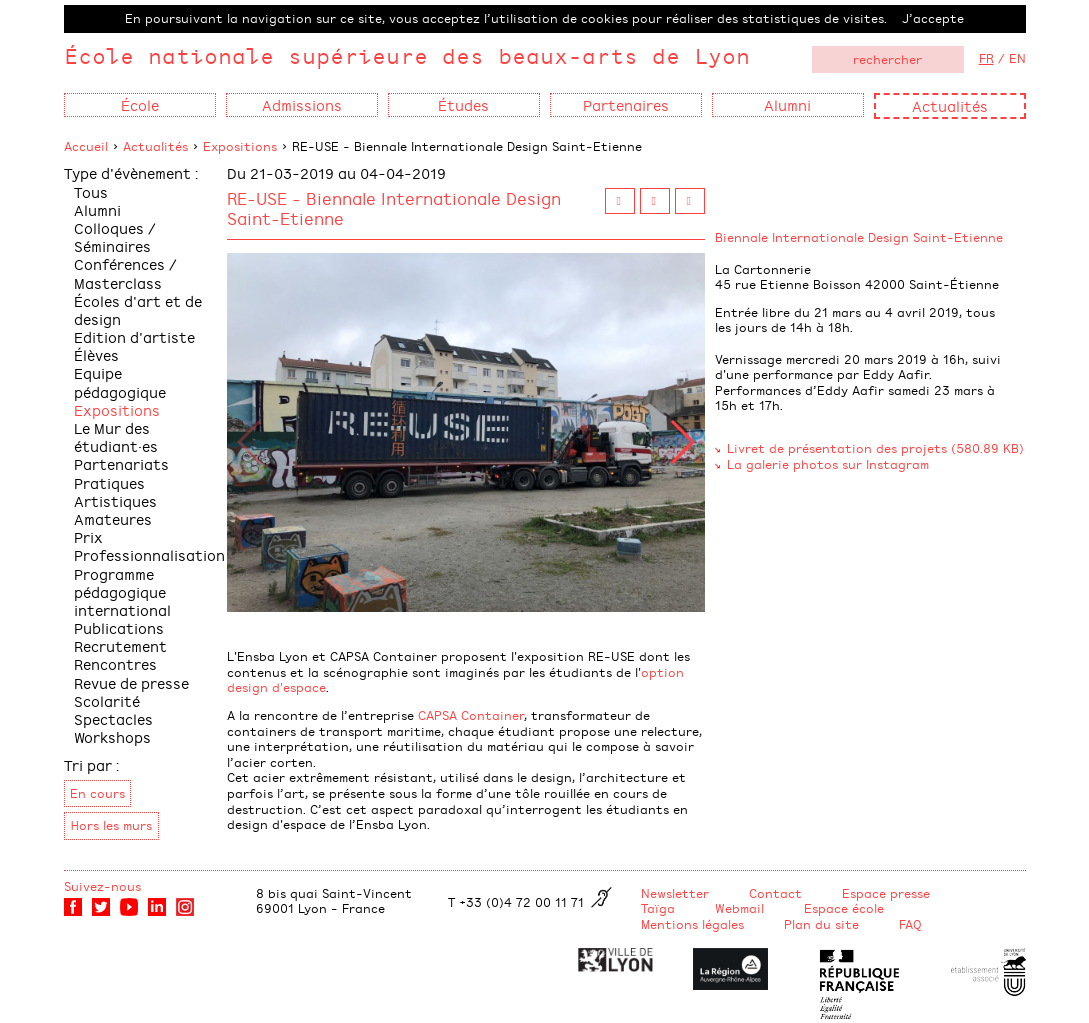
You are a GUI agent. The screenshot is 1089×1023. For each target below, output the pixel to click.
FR (986, 58)
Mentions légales (692, 924)
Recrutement (120, 645)
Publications (119, 627)
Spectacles (113, 718)
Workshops (112, 736)
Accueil (86, 146)
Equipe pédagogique (120, 381)
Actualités (950, 105)
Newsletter (675, 893)
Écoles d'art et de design (138, 309)
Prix (88, 536)
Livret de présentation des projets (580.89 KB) (875, 448)
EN (1017, 58)
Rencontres (115, 663)
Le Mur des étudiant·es (116, 436)
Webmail (739, 908)
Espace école (844, 908)
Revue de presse (131, 682)
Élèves (96, 354)
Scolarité (107, 700)
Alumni (97, 209)
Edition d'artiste (134, 336)
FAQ (910, 924)
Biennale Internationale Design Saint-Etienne (859, 237)
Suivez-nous (102, 886)
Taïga (658, 908)
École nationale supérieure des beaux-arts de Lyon (407, 55)
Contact (775, 893)
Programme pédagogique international (122, 591)
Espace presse (886, 893)
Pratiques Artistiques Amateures (115, 500)
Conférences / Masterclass (125, 272)
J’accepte (933, 18)
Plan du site (821, 924)
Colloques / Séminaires (115, 236)
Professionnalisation (149, 554)
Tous (91, 191)
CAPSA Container (471, 715)
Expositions (240, 146)
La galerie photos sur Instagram (828, 464)
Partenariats (121, 463)
